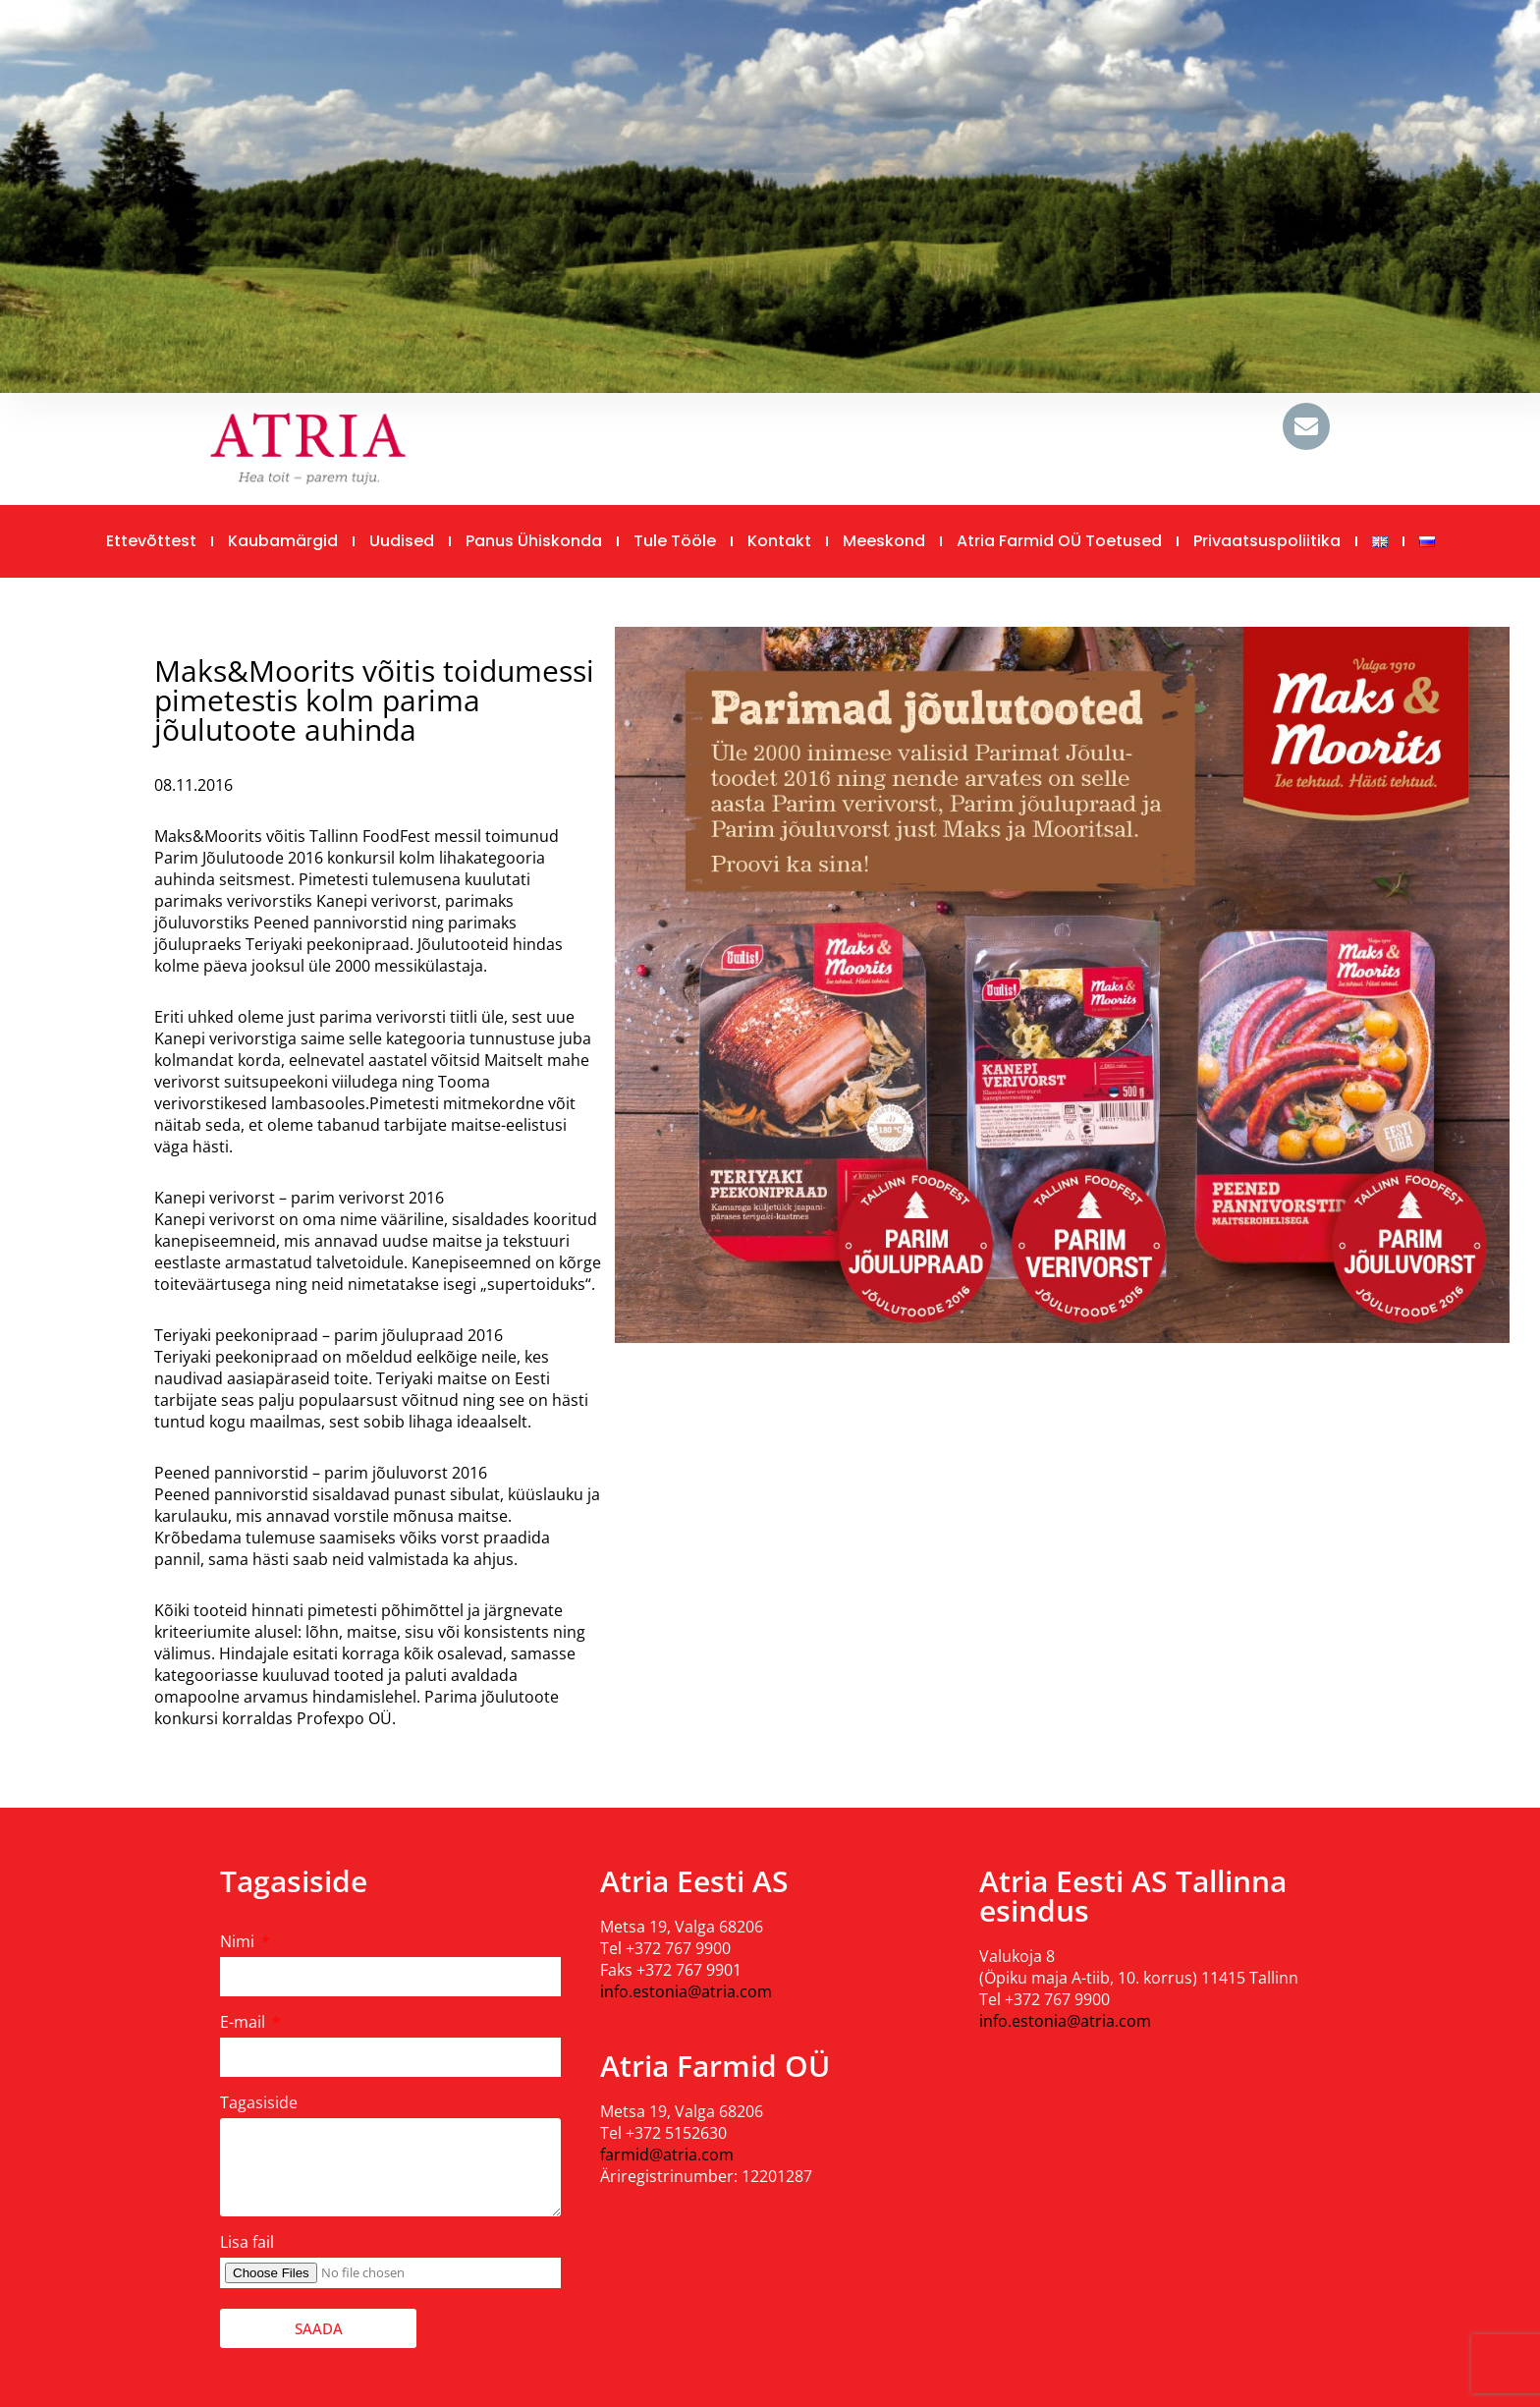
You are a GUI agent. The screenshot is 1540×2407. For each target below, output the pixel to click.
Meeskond (884, 541)
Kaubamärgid (283, 541)
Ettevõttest (151, 541)
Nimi (239, 1941)
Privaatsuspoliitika (1267, 541)
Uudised (401, 541)
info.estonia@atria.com (686, 1991)
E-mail (244, 2022)
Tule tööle (674, 541)
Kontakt (779, 541)
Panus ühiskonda (534, 541)
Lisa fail (247, 2242)
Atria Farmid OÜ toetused (1059, 541)
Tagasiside (259, 2102)
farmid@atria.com (667, 2154)
